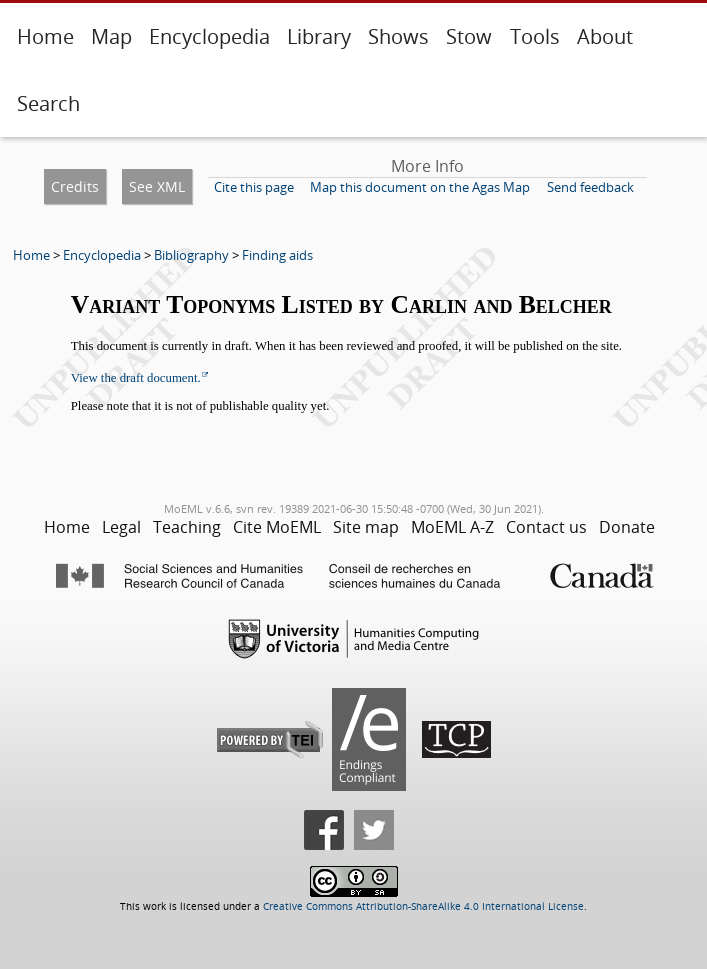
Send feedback (590, 187)
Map (111, 36)
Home (45, 36)
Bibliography (191, 255)
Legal (121, 527)
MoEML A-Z (452, 527)
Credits (75, 186)
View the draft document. (136, 378)
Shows (398, 36)
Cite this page (254, 187)
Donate (627, 527)
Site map (366, 527)
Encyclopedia (209, 36)
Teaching (187, 527)
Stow (469, 36)
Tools (535, 36)
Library (319, 36)
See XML (157, 186)
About (605, 36)
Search (48, 103)
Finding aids (277, 255)
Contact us (546, 527)
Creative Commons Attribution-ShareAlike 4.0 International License (423, 906)
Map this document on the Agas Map (420, 187)
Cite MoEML (277, 527)
